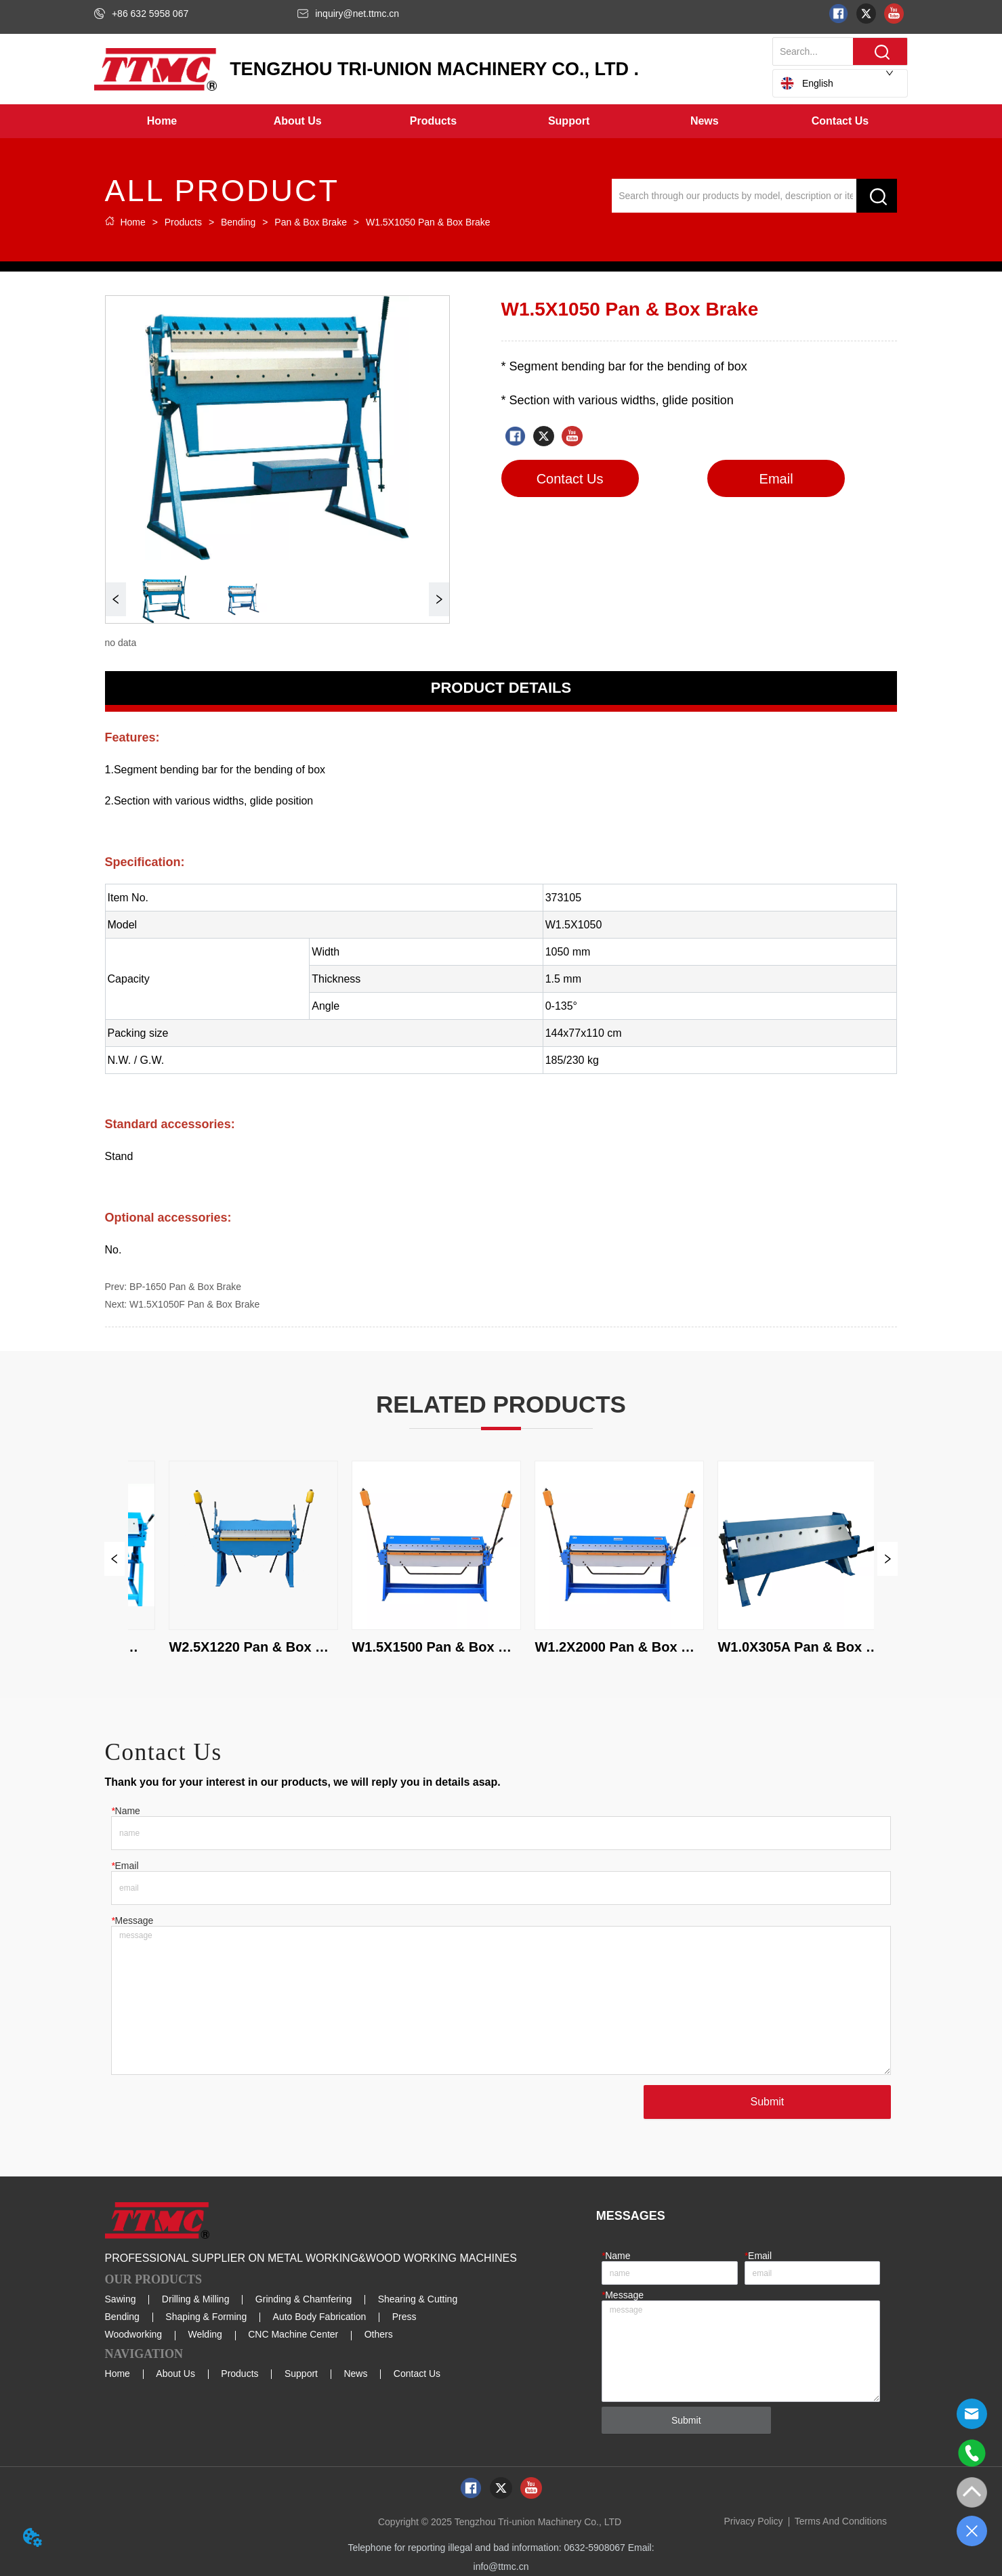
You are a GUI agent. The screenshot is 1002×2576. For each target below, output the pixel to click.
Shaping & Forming (206, 2316)
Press (404, 2316)
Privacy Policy (753, 2521)
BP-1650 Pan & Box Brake (185, 1286)
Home (133, 222)
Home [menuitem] (162, 121)
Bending (238, 222)
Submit (768, 2101)
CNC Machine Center (293, 2334)
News (355, 2373)
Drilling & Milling (196, 2299)
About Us (175, 2373)
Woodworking (134, 2334)
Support (301, 2373)
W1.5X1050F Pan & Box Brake (194, 1304)
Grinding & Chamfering (303, 2299)
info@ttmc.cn (501, 2566)
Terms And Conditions (841, 2521)
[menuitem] (297, 121)
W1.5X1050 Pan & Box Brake (426, 222)
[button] (297, 121)
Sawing (120, 2299)
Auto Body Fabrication (320, 2316)
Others (378, 2334)
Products (183, 222)
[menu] (501, 121)
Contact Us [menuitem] (840, 121)
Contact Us (417, 2373)
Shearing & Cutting (418, 2299)
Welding (205, 2334)
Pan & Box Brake (310, 222)
